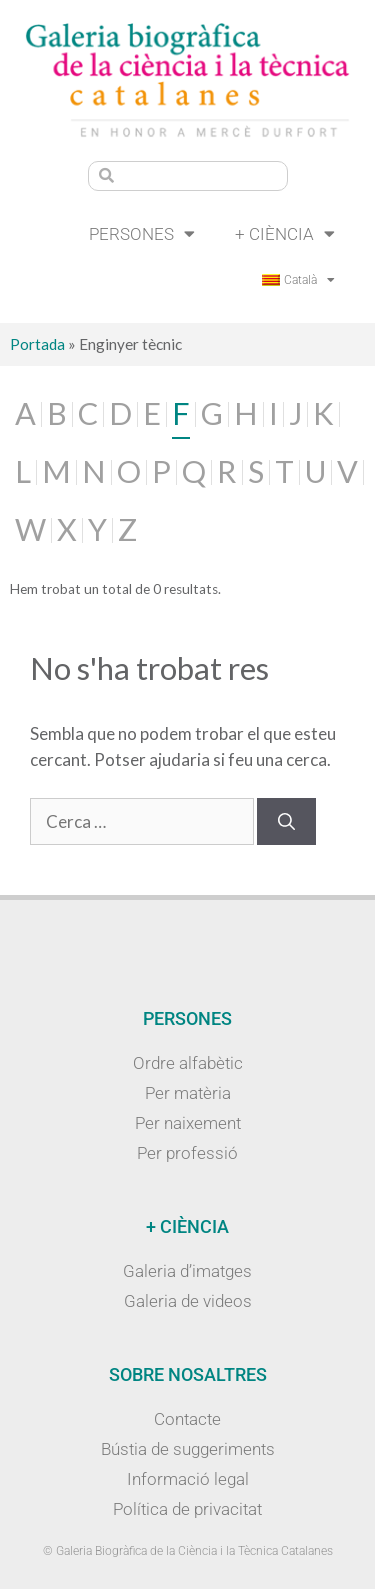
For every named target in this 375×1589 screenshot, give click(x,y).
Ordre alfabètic (188, 1063)
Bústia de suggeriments (188, 1449)
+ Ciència (285, 233)
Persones (142, 233)
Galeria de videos (188, 1301)
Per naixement (188, 1123)
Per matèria (188, 1093)
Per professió (187, 1153)
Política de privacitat (187, 1509)
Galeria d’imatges (187, 1271)
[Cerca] (286, 822)
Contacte (187, 1419)
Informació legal (188, 1479)
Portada (37, 344)
